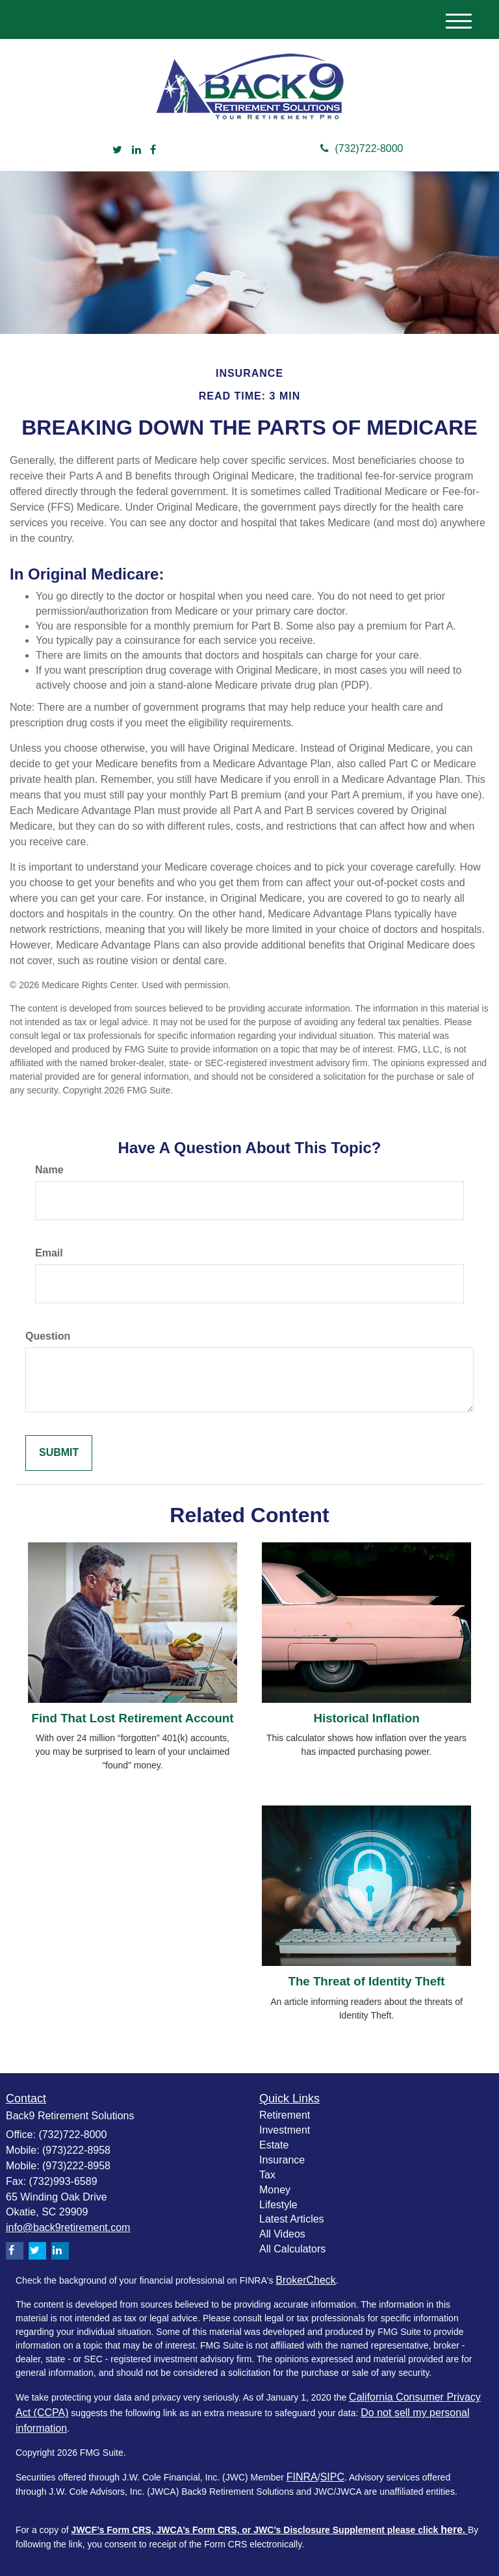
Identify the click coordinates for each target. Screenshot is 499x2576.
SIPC (332, 2476)
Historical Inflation (366, 1718)
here (452, 2529)
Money (274, 2189)
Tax (267, 2174)
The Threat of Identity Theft (366, 1981)
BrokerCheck (305, 2280)
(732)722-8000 (361, 148)
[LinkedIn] (136, 150)
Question (47, 1336)
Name (49, 1169)
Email (49, 1252)
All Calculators (292, 2248)
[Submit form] (58, 1453)
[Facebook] (153, 150)
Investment (284, 2130)
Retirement (284, 2115)
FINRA (302, 2476)
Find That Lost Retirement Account (132, 1718)
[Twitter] (117, 150)
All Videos (282, 2233)
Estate (273, 2144)
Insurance (282, 2159)
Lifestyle (278, 2204)
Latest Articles (291, 2219)
